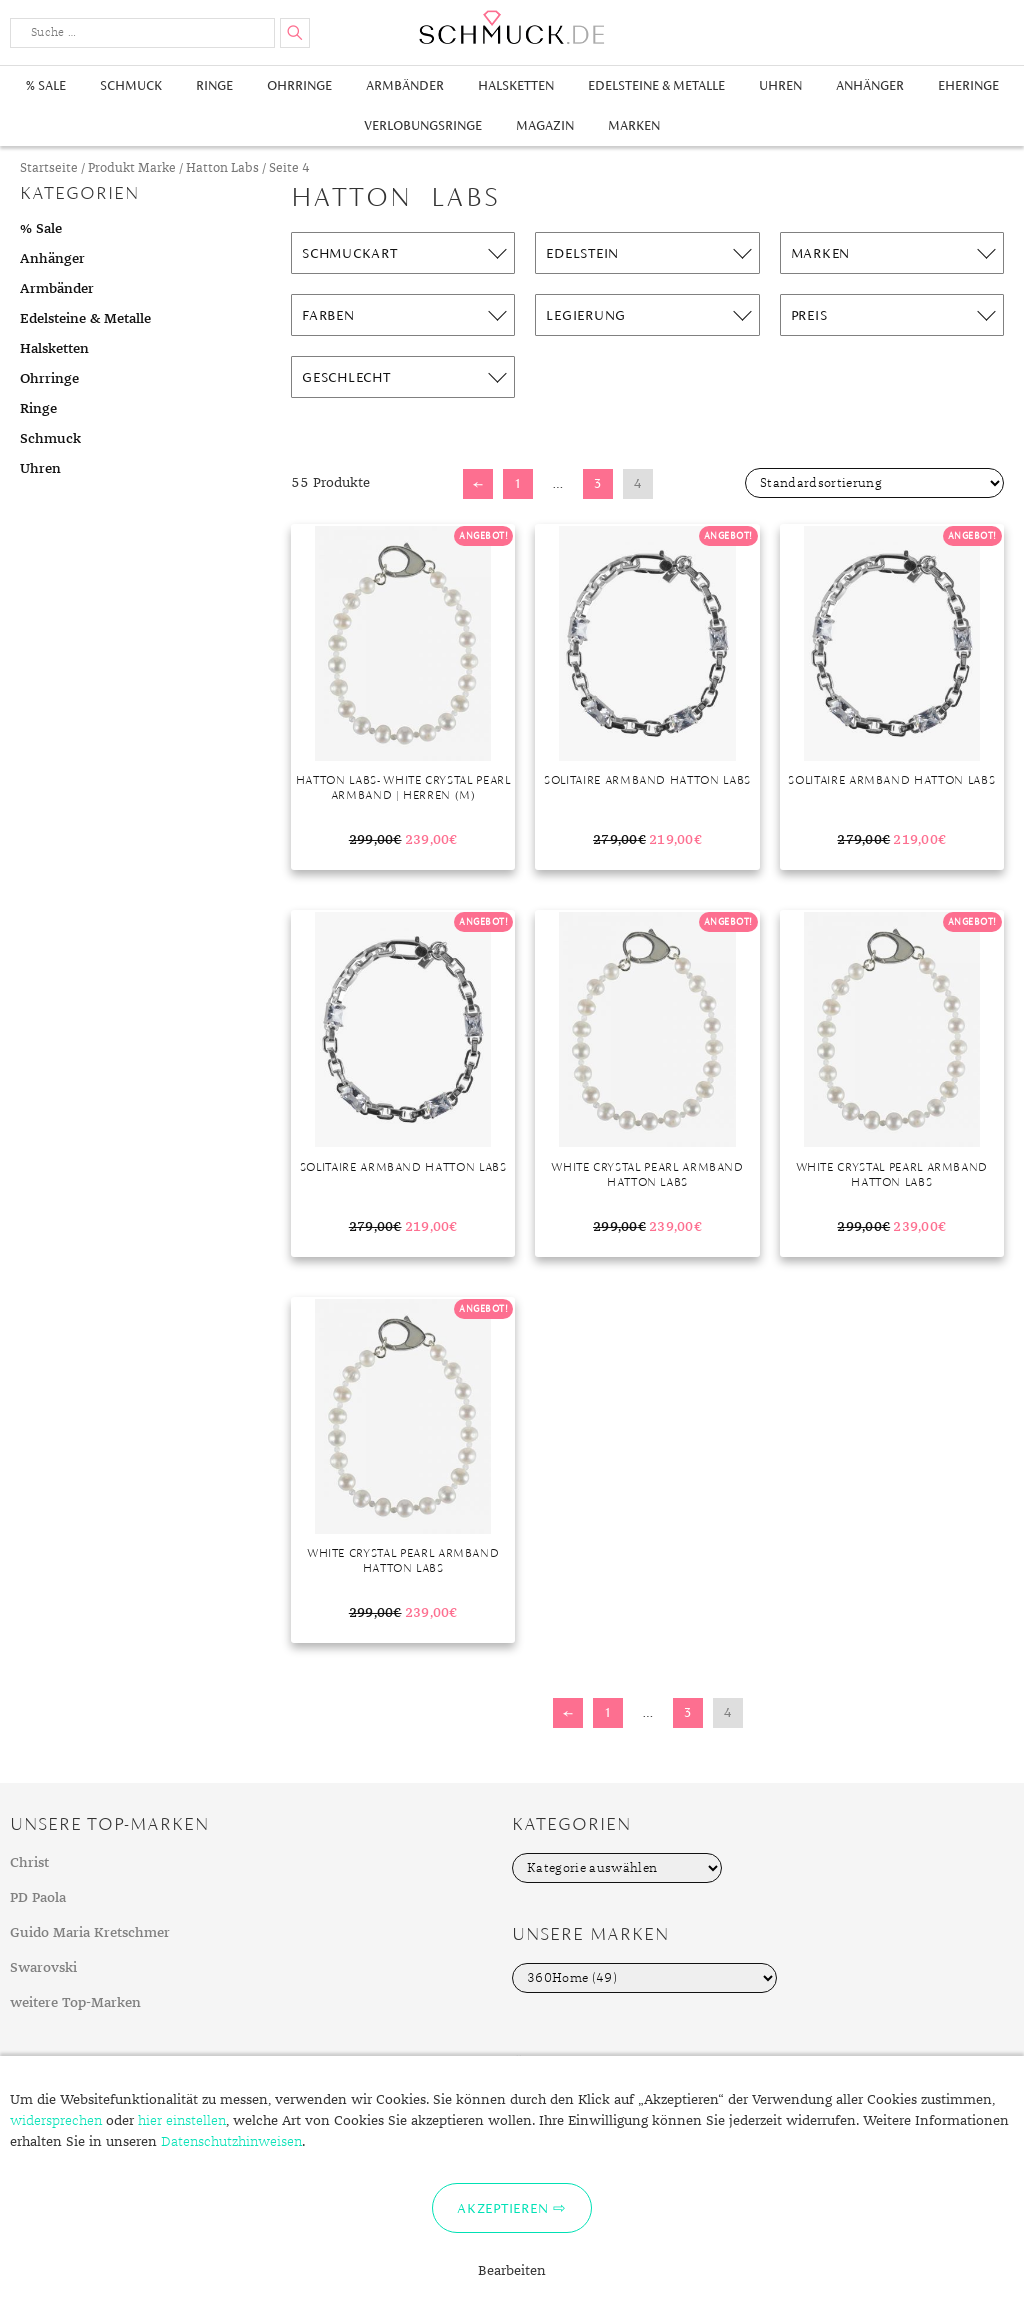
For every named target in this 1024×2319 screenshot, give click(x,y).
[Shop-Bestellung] (874, 483)
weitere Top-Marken (75, 2003)
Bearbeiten (512, 2271)
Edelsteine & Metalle (656, 85)
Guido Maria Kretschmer (90, 1933)
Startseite (49, 168)
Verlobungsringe (423, 125)
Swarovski (43, 1968)
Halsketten (516, 85)
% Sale (46, 85)
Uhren (780, 85)
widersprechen (56, 2121)
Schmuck (131, 85)
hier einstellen (182, 2121)
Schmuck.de (512, 27)
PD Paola (38, 1898)
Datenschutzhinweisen (231, 2142)
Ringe (214, 85)
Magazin (545, 125)
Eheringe (968, 85)
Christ (29, 1863)
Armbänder (405, 85)
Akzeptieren (502, 2208)
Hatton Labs (222, 168)
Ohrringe (299, 85)
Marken (634, 125)
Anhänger (870, 85)
